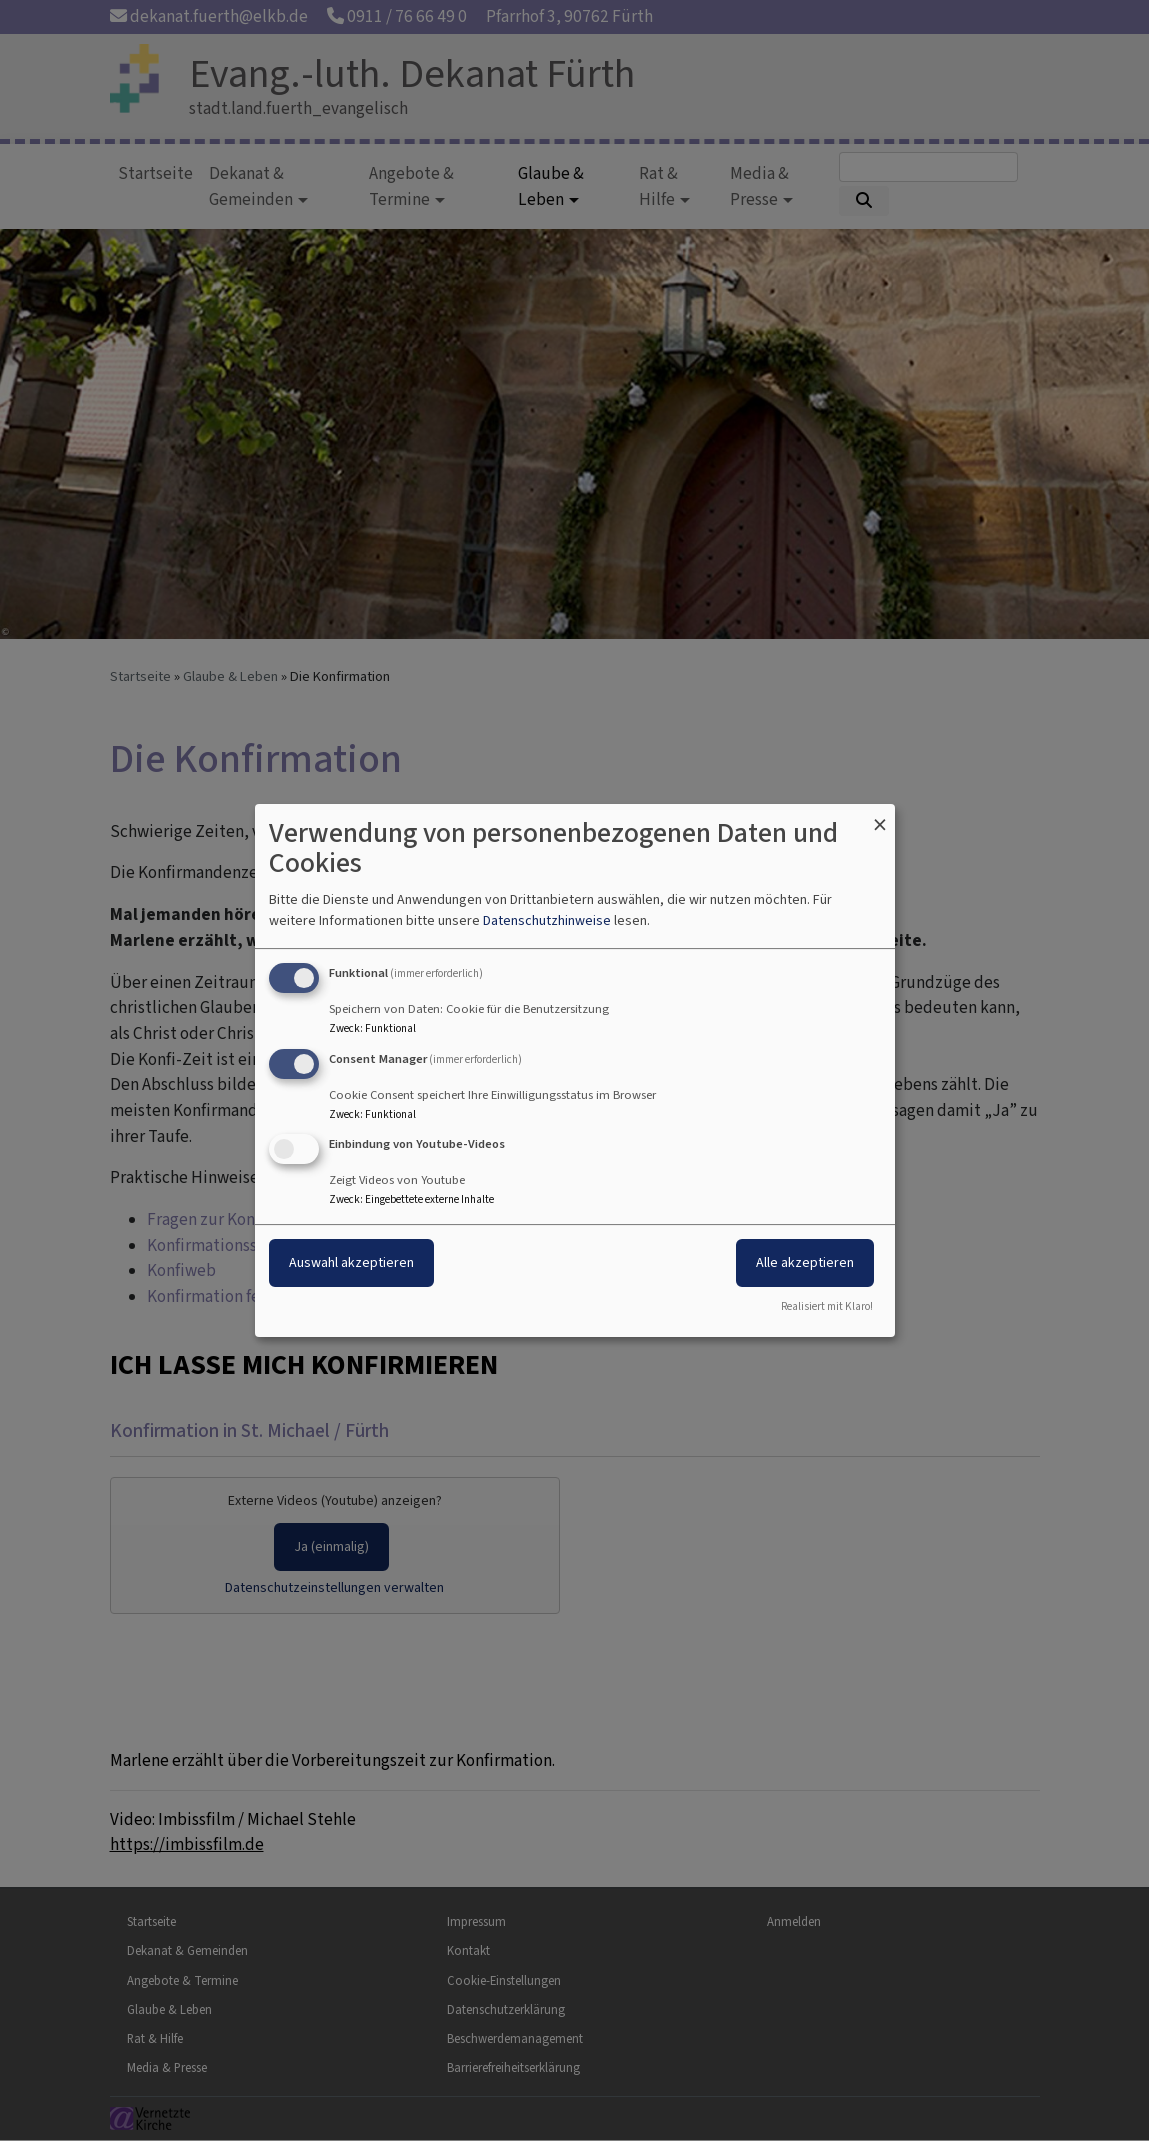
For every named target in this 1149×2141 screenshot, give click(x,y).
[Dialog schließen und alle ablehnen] (880, 816)
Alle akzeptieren (805, 1263)
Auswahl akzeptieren (351, 1263)
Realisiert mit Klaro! (827, 1306)
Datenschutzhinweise (547, 920)
